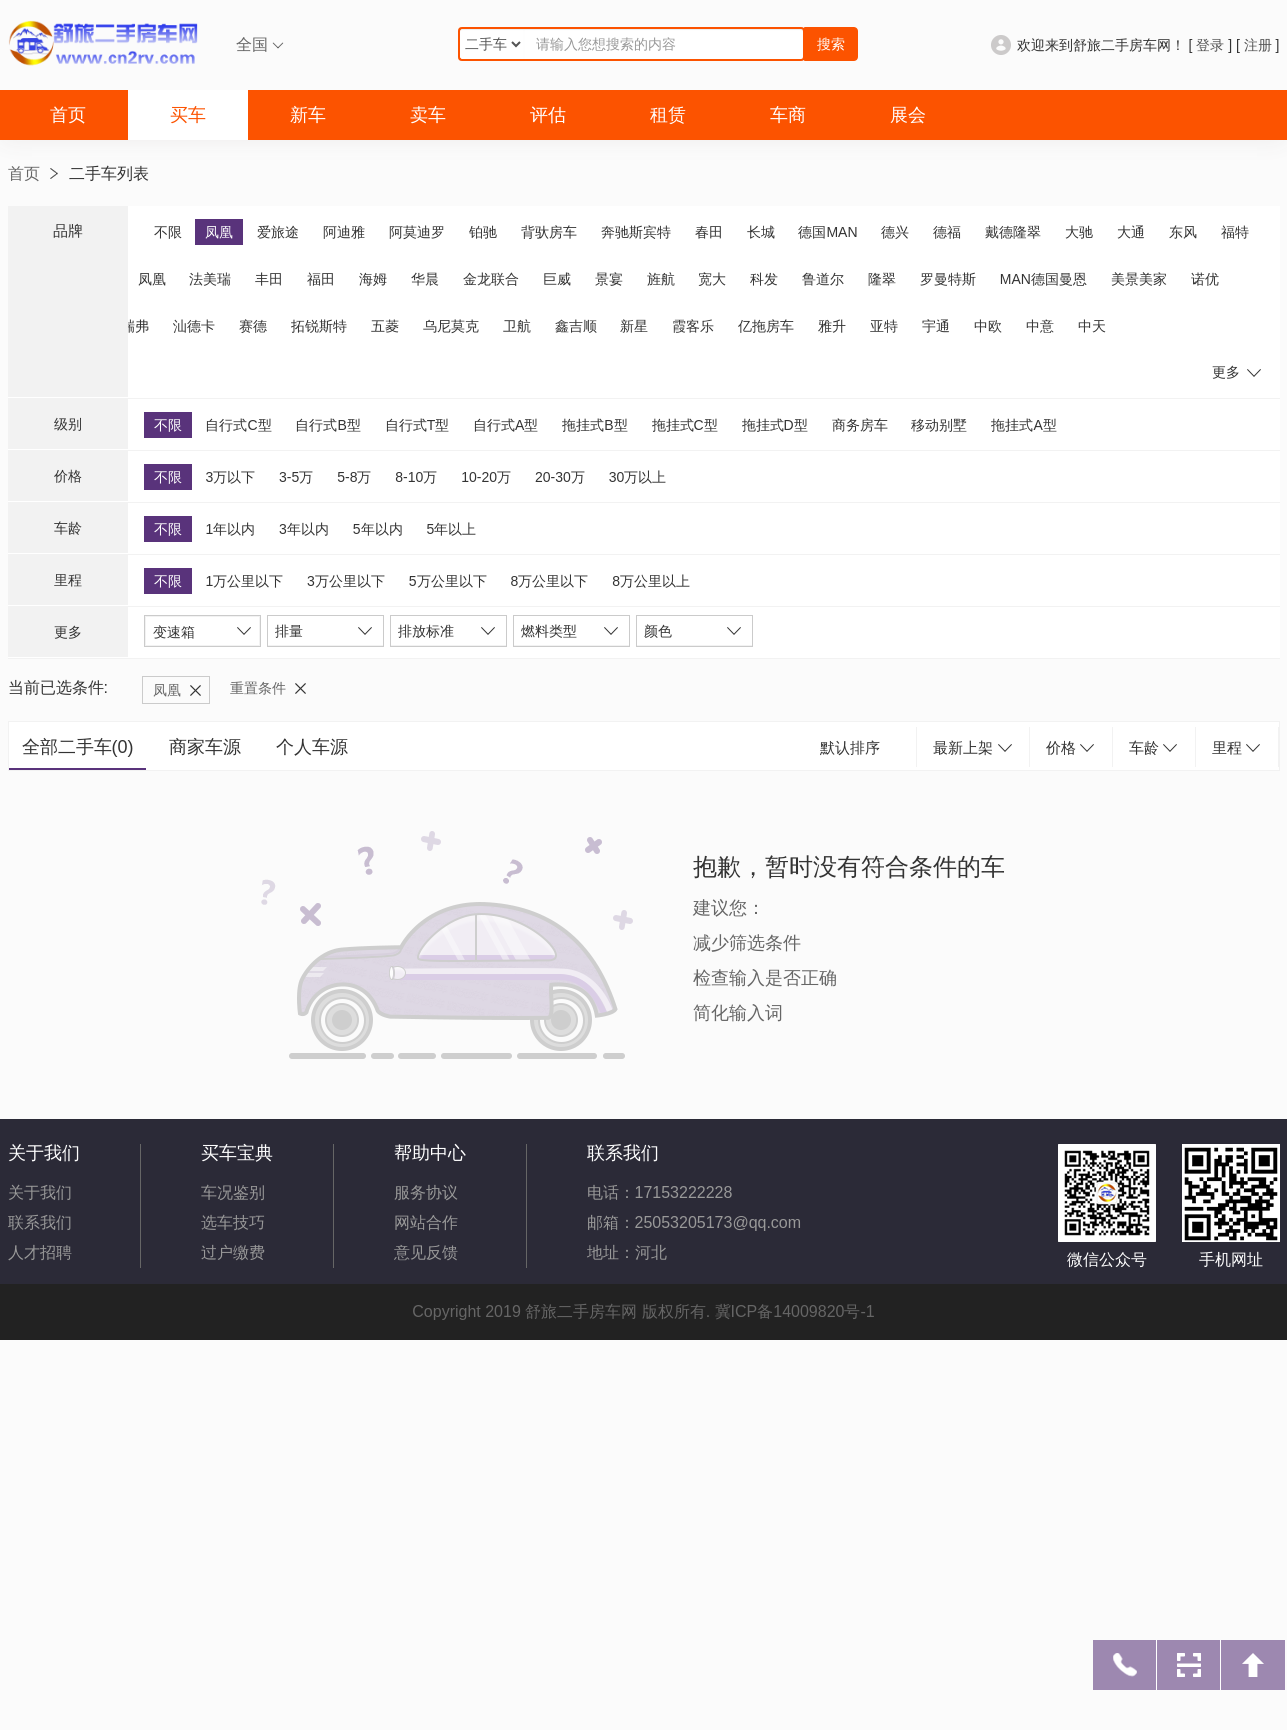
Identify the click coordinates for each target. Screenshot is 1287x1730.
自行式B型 (327, 425)
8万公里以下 (549, 581)
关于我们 (40, 1192)
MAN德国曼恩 (1043, 279)
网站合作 (426, 1222)
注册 (1258, 45)
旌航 (661, 279)
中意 (1040, 326)
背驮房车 (549, 232)
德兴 (895, 232)
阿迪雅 (344, 232)
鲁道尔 (823, 279)
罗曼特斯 (948, 279)
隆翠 (882, 279)
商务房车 (860, 425)
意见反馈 (426, 1252)
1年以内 (230, 529)
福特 (1235, 232)
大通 (1131, 232)
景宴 (609, 279)
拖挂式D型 (775, 425)
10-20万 (486, 477)
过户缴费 (233, 1252)
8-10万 (416, 477)
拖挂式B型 (594, 425)
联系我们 (40, 1222)
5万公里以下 (448, 581)
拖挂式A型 (1023, 425)
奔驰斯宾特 (636, 232)
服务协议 (426, 1192)
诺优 (1205, 279)
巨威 (557, 279)
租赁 (668, 115)
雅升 (832, 326)
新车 (308, 115)
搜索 (831, 44)
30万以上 (638, 477)
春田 (709, 232)
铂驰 (483, 232)
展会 (908, 115)
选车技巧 (233, 1222)
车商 (788, 115)
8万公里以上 (651, 581)
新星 (634, 326)
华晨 (425, 279)
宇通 (936, 326)
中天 (1092, 326)
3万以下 (230, 477)
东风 (1183, 232)
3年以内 (304, 529)
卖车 (428, 115)
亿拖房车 (766, 326)
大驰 (1079, 232)
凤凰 (219, 232)
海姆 (373, 279)
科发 (764, 279)
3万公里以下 (346, 581)
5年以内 (378, 529)
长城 (761, 232)
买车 (188, 115)
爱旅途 (278, 232)
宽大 (712, 279)
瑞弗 (135, 326)
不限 (168, 232)
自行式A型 (505, 425)
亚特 (884, 326)
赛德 (253, 326)
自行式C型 (238, 425)
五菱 (385, 326)
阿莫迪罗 (417, 232)
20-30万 (560, 477)
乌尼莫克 (451, 326)
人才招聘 (40, 1252)
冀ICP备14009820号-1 (795, 1311)
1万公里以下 (244, 581)
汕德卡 (194, 326)
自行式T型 (417, 425)
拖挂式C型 (685, 425)
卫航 (517, 326)
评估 (548, 115)
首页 (68, 115)
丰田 (269, 279)
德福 (947, 232)
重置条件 (258, 688)
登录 (1210, 45)
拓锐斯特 (319, 326)
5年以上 (451, 529)
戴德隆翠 (1013, 232)
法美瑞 (210, 279)
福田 (321, 279)
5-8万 (354, 477)
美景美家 (1139, 279)
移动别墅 (939, 425)
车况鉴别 (233, 1192)
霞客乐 (693, 326)
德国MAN (827, 232)
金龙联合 (491, 279)
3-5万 (296, 477)
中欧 (988, 326)
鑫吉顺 (576, 326)
